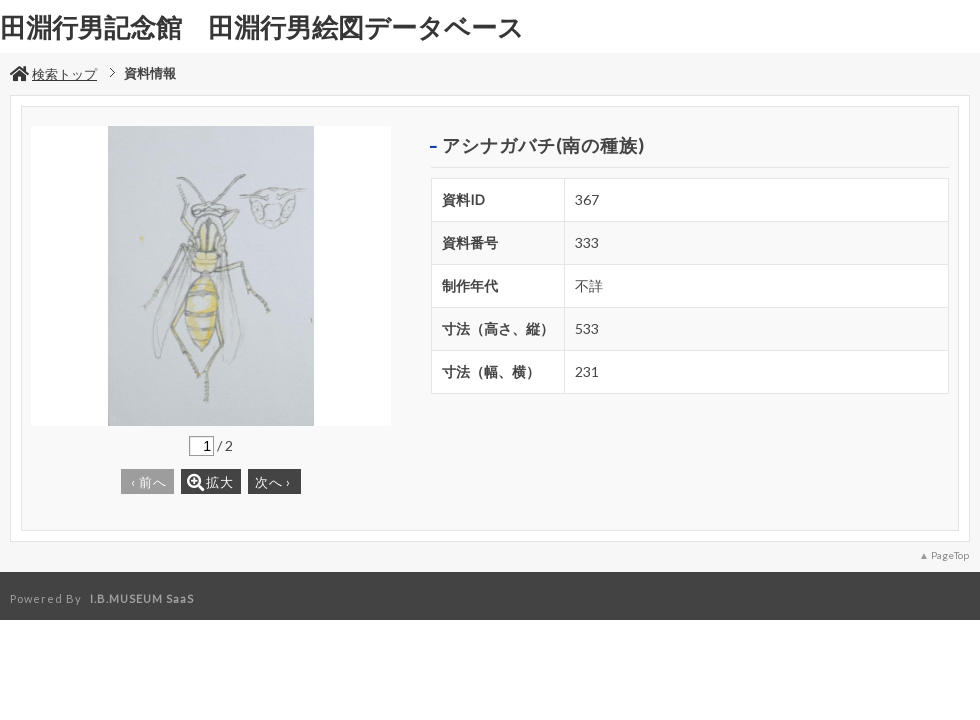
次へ (273, 482)
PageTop (950, 555)
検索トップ (53, 74)
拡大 (210, 482)
